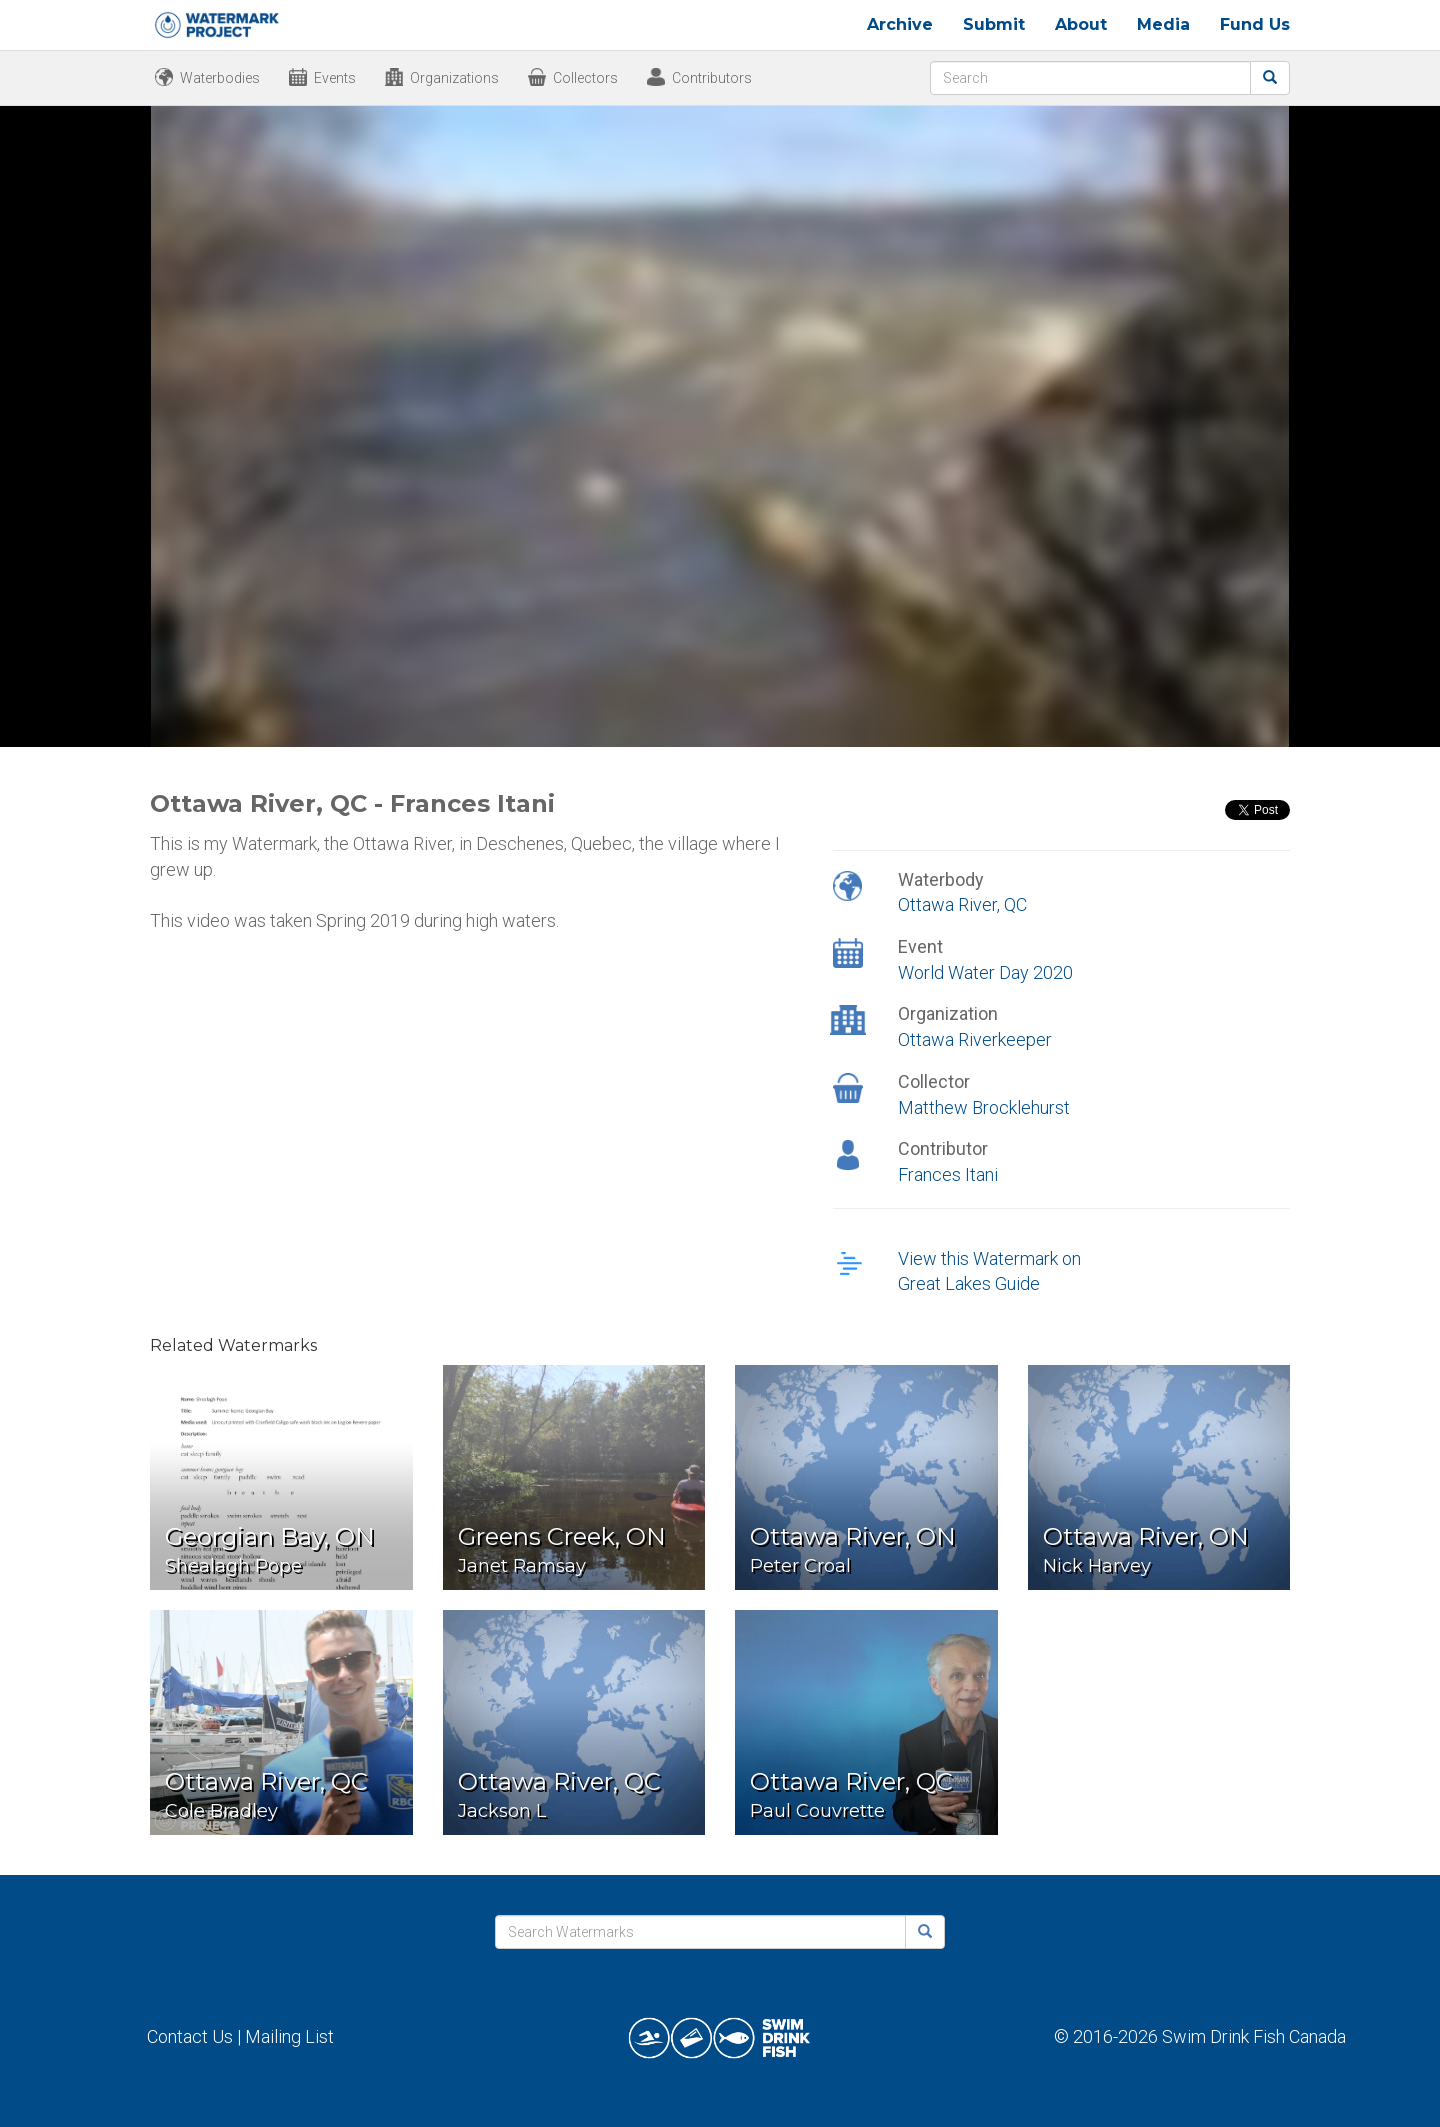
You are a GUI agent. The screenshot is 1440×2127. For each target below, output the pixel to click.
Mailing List (289, 2036)
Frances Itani (948, 1174)
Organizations (454, 78)
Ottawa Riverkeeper (975, 1039)
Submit (994, 24)
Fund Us (1255, 24)
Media (1163, 24)
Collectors (585, 78)
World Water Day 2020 (985, 972)
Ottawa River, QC (962, 904)
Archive (900, 24)
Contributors (712, 78)
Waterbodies (220, 78)
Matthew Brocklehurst (984, 1107)
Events (335, 78)
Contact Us (190, 2036)
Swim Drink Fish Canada (1254, 2036)
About (1081, 24)
